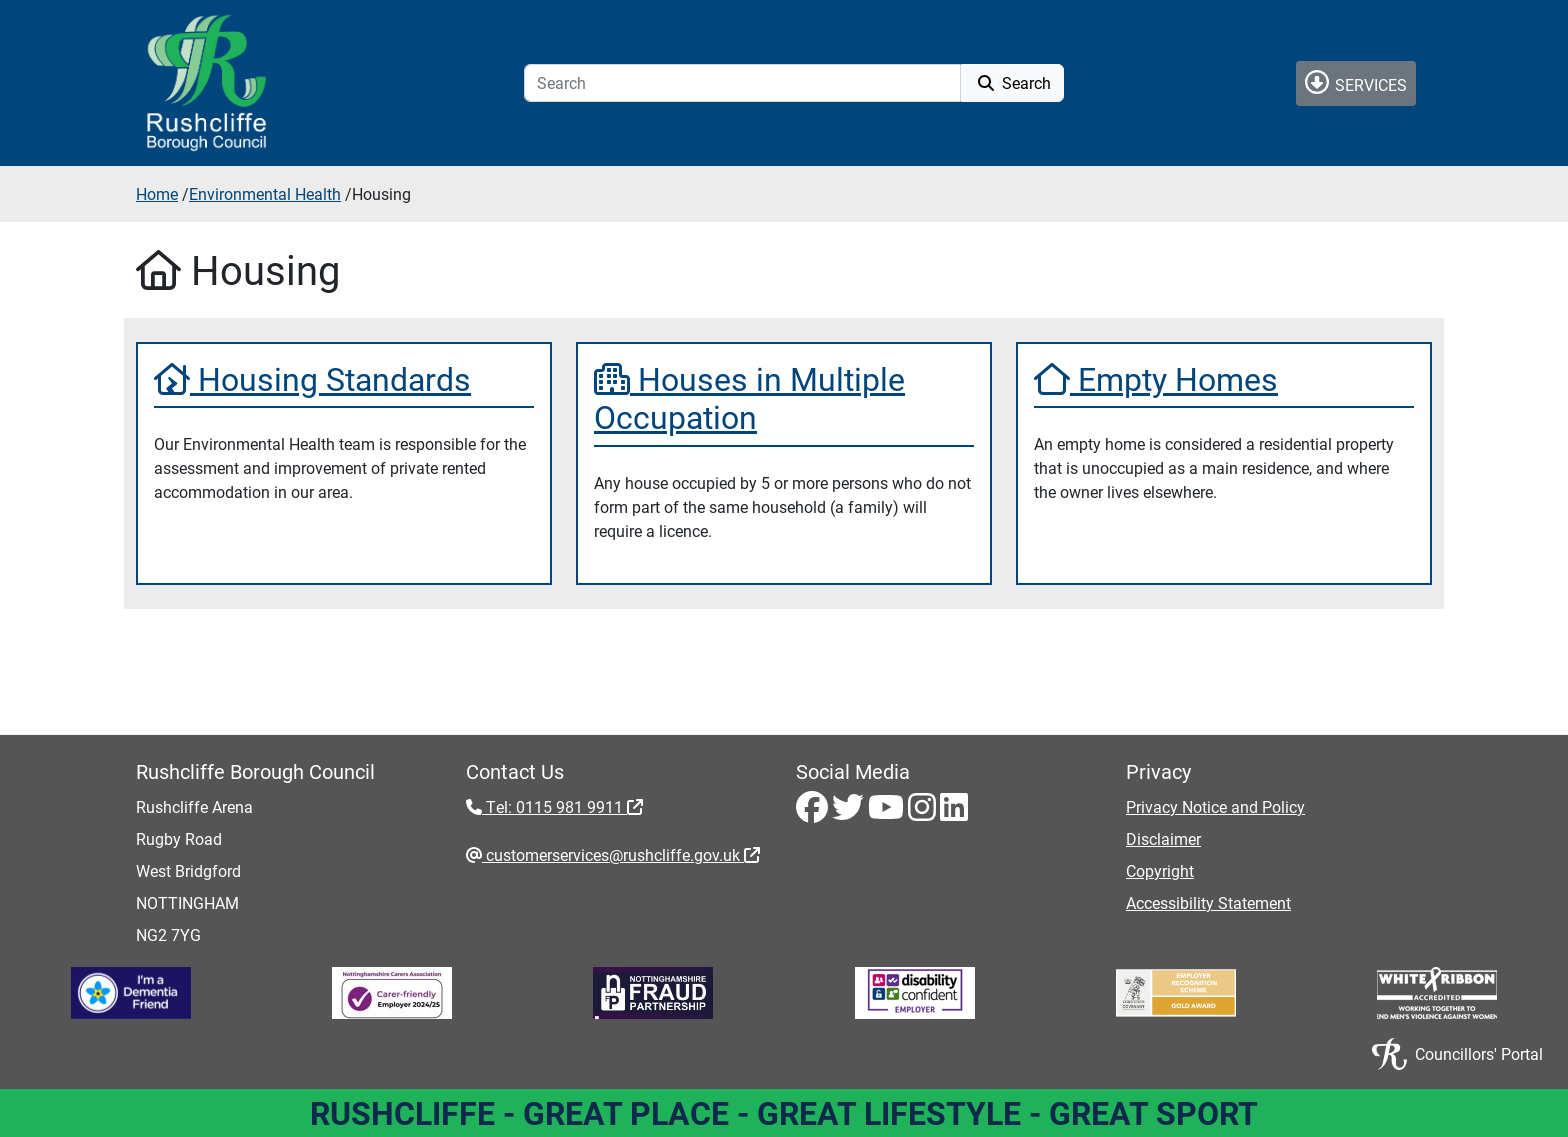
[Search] (742, 83)
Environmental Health (265, 193)
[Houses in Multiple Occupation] (784, 398)
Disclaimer (1163, 838)
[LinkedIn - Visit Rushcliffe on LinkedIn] (954, 812)
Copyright (1160, 870)
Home (157, 193)
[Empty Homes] (1224, 379)
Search (1012, 82)
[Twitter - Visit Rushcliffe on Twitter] (850, 812)
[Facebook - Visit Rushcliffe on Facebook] (814, 812)
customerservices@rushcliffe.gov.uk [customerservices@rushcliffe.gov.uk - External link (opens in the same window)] (621, 854)
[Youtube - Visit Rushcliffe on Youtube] (888, 812)
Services (1356, 82)
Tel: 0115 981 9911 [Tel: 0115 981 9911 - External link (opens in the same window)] (562, 806)
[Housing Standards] (344, 379)
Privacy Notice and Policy (1215, 806)
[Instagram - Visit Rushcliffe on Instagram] (924, 812)
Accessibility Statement (1208, 902)
